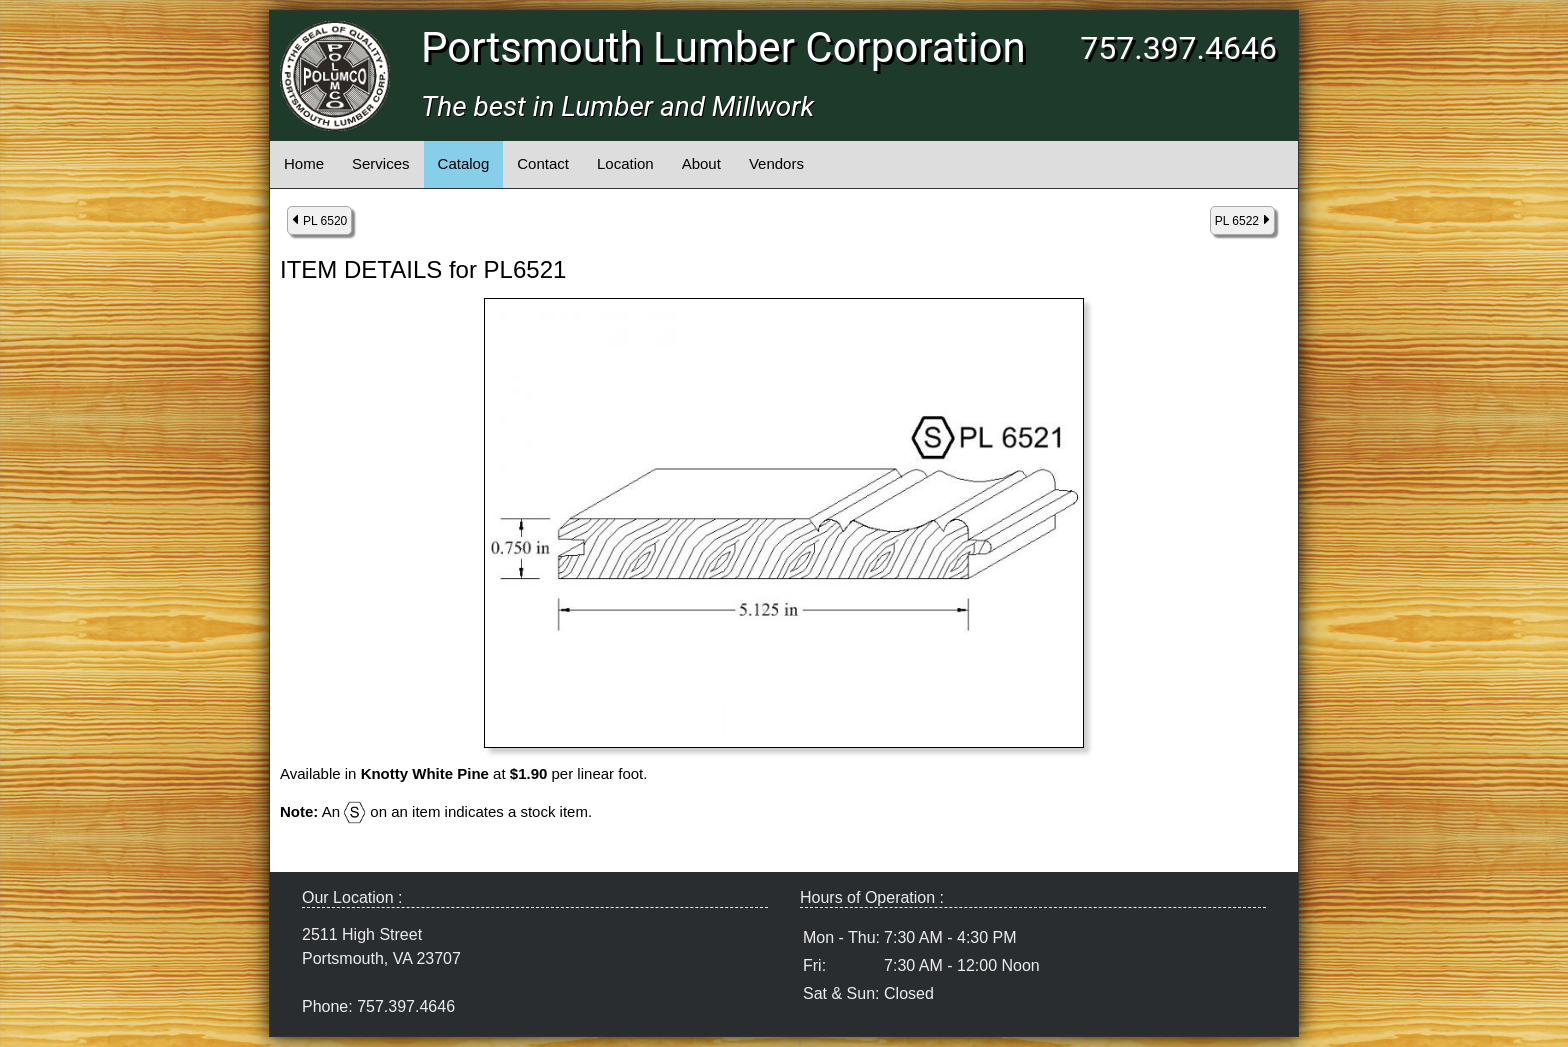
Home (304, 163)
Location (625, 163)
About (701, 163)
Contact (543, 163)
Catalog (464, 163)
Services (381, 163)
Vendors (776, 163)
